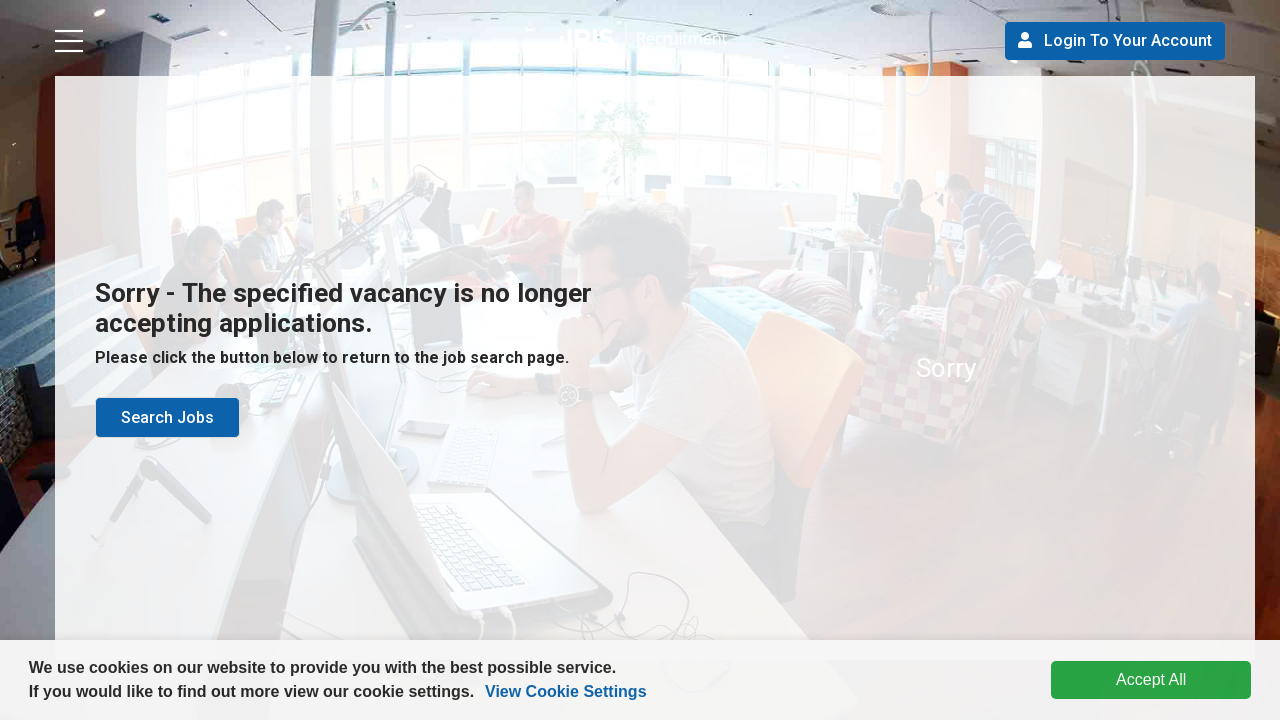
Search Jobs (167, 417)
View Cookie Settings (566, 691)
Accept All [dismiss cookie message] (1151, 679)
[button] (482, 694)
